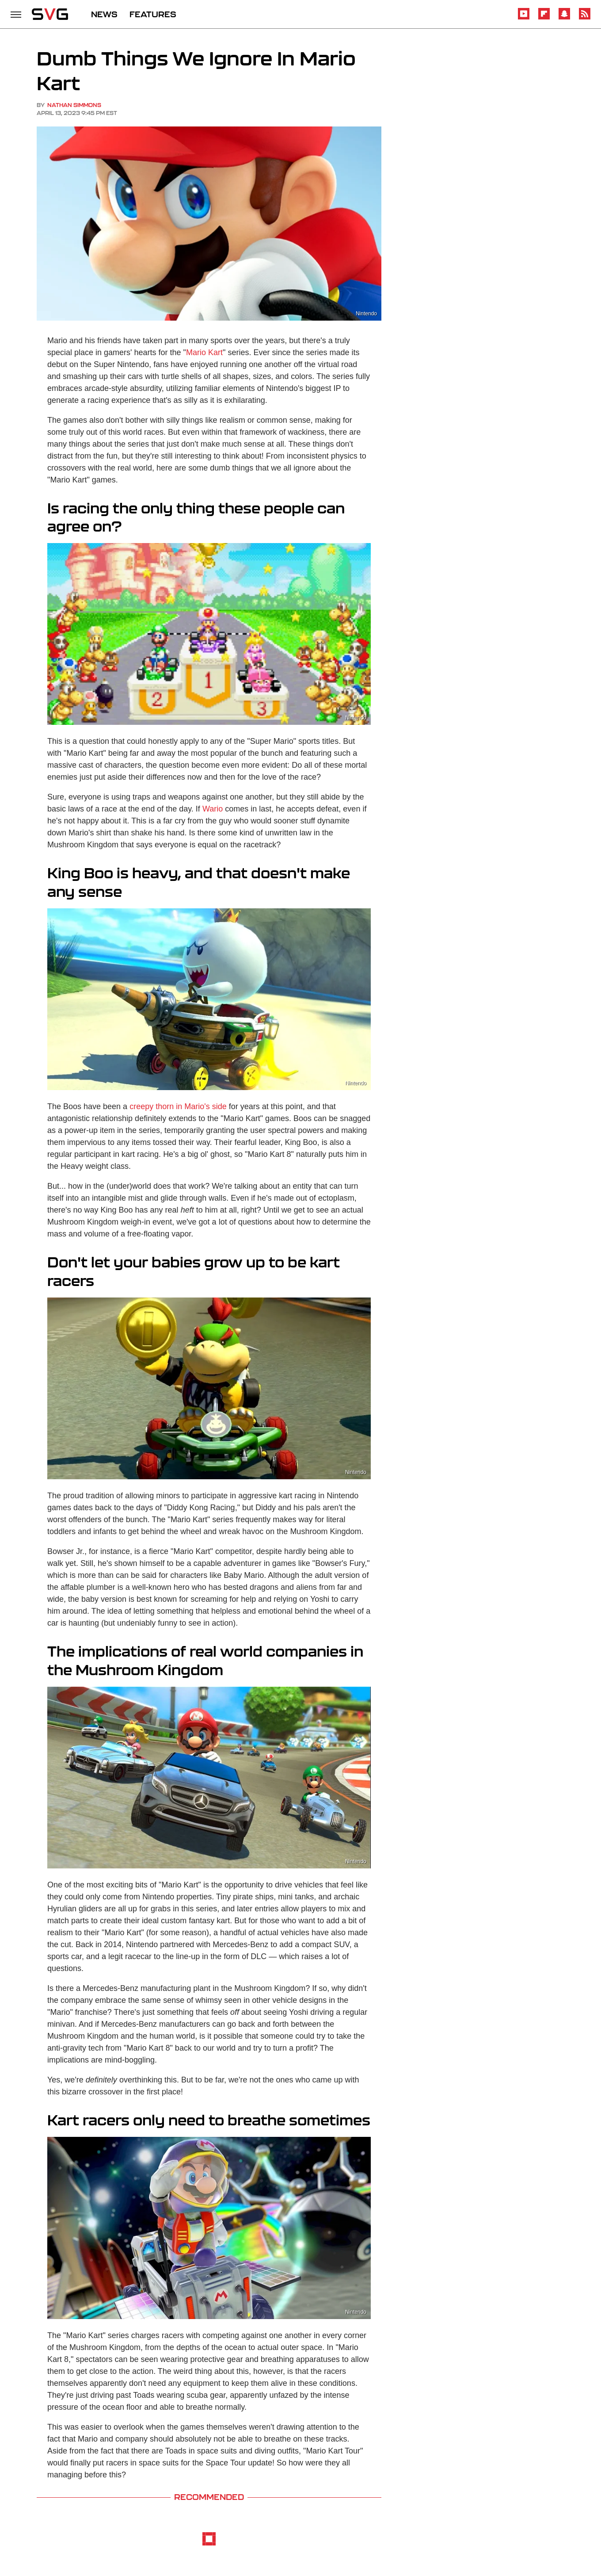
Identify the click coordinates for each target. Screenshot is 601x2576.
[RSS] (584, 17)
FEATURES (152, 14)
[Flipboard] (544, 17)
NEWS (104, 14)
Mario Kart (204, 352)
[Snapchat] (564, 17)
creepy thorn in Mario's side (178, 1106)
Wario (212, 808)
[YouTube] (523, 17)
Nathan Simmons (74, 105)
